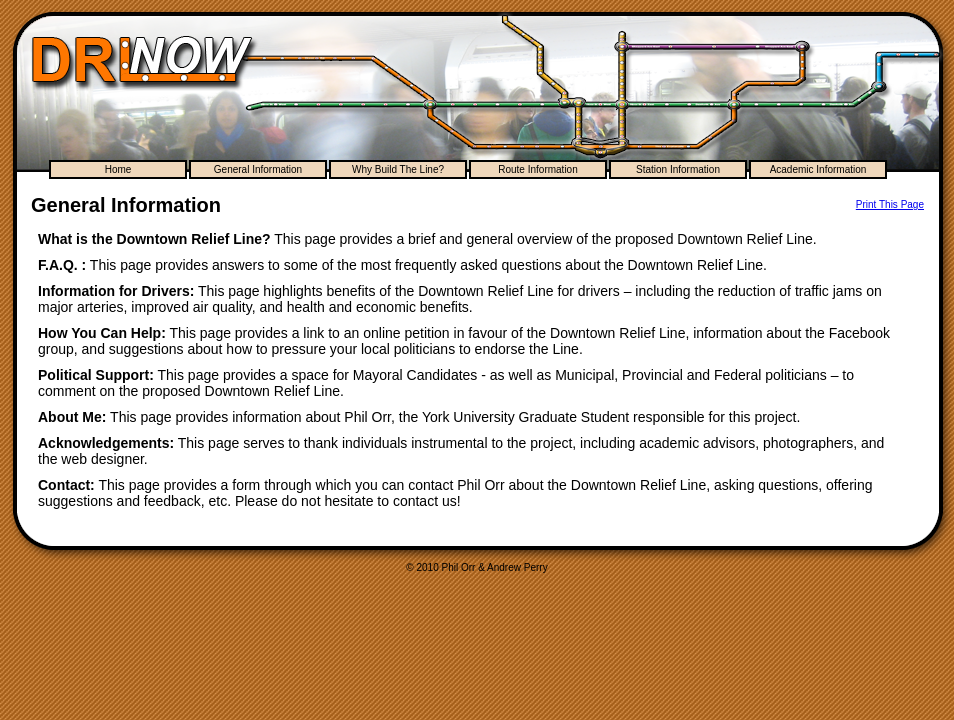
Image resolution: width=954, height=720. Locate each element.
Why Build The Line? (398, 169)
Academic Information (818, 169)
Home (118, 169)
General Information (258, 169)
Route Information (538, 169)
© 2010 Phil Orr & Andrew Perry (476, 567)
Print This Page (890, 204)
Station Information (678, 169)
